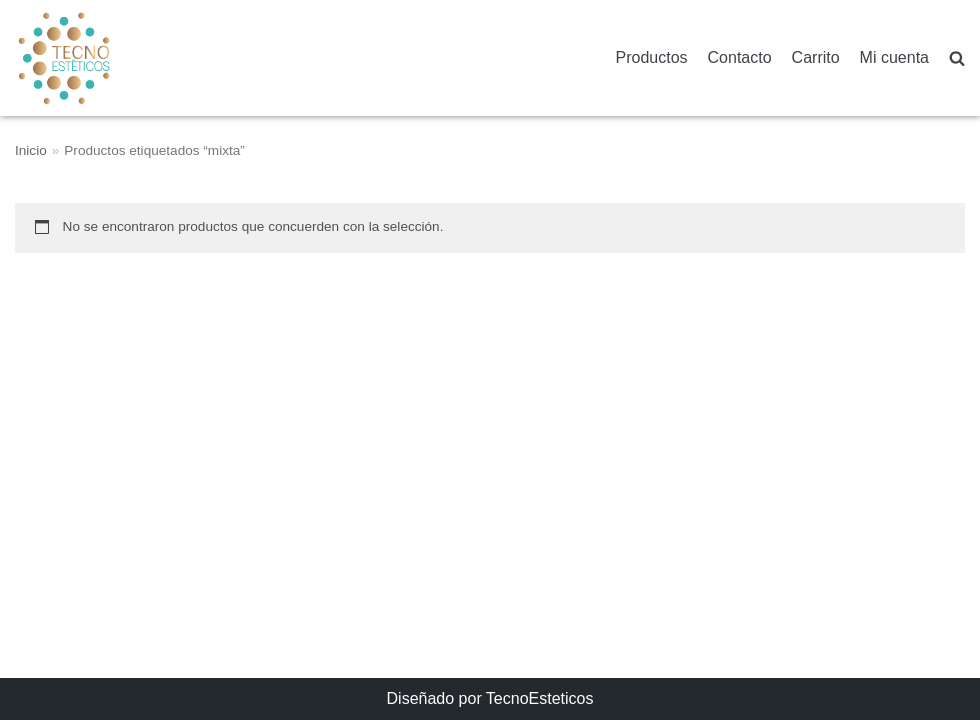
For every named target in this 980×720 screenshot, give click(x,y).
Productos (652, 57)
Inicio (31, 150)
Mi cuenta (894, 57)
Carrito (816, 57)
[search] (957, 58)
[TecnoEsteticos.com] (114, 57)
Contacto (740, 57)
